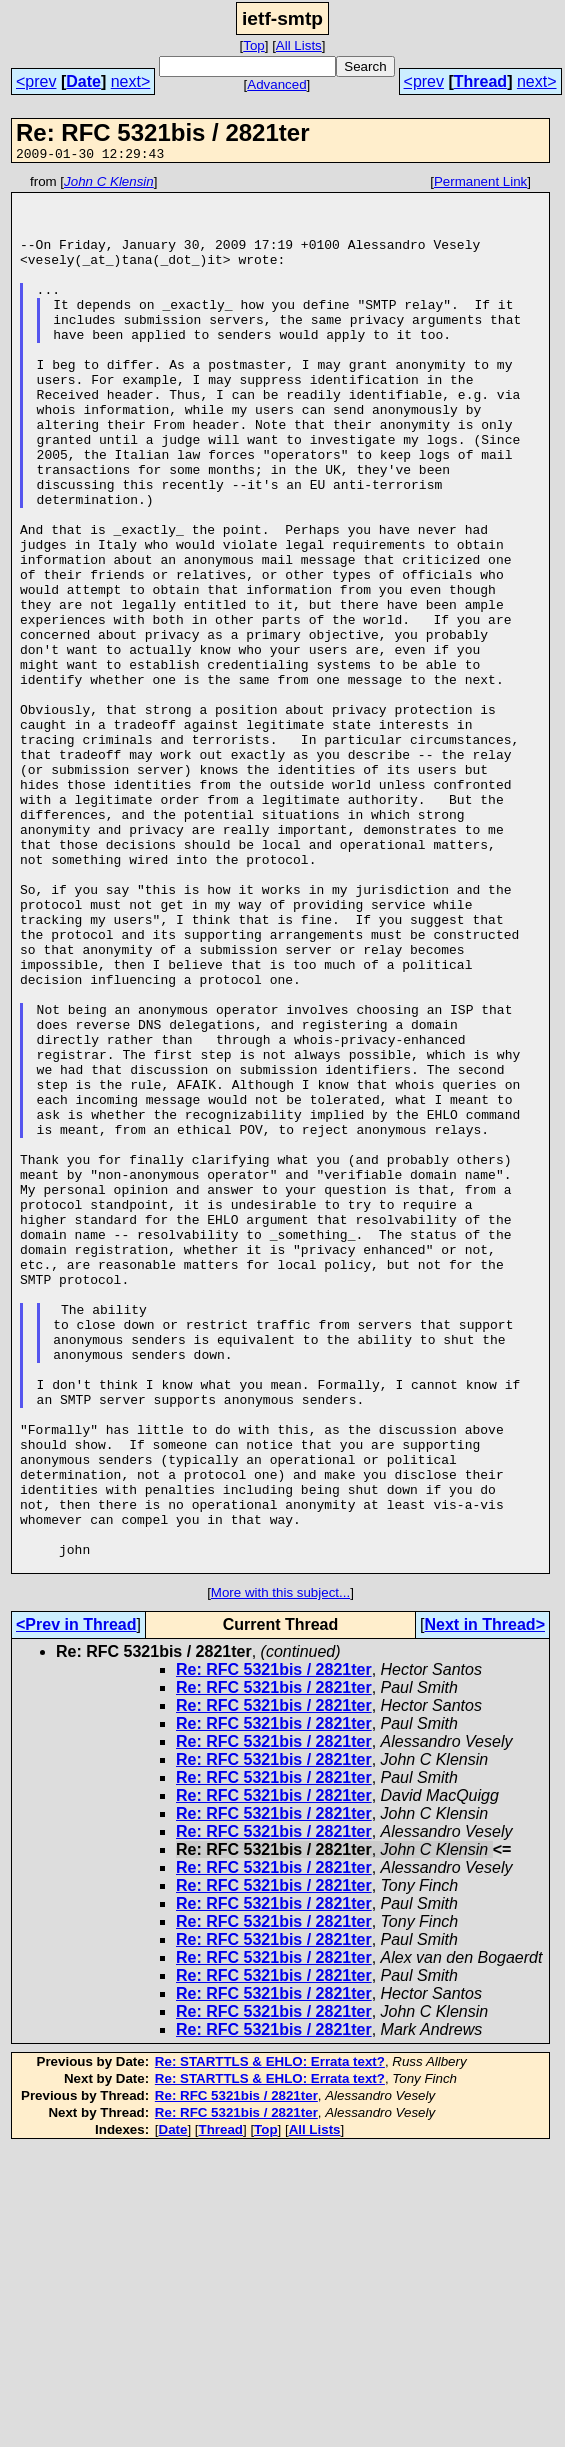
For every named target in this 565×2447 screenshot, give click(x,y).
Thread (480, 81)
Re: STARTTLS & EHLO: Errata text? (270, 2340)
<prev (36, 81)
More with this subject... (280, 1871)
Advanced (276, 84)
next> (131, 81)
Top (254, 45)
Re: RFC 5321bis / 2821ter (274, 1948)
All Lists (299, 45)
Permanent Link (480, 184)
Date (83, 81)
